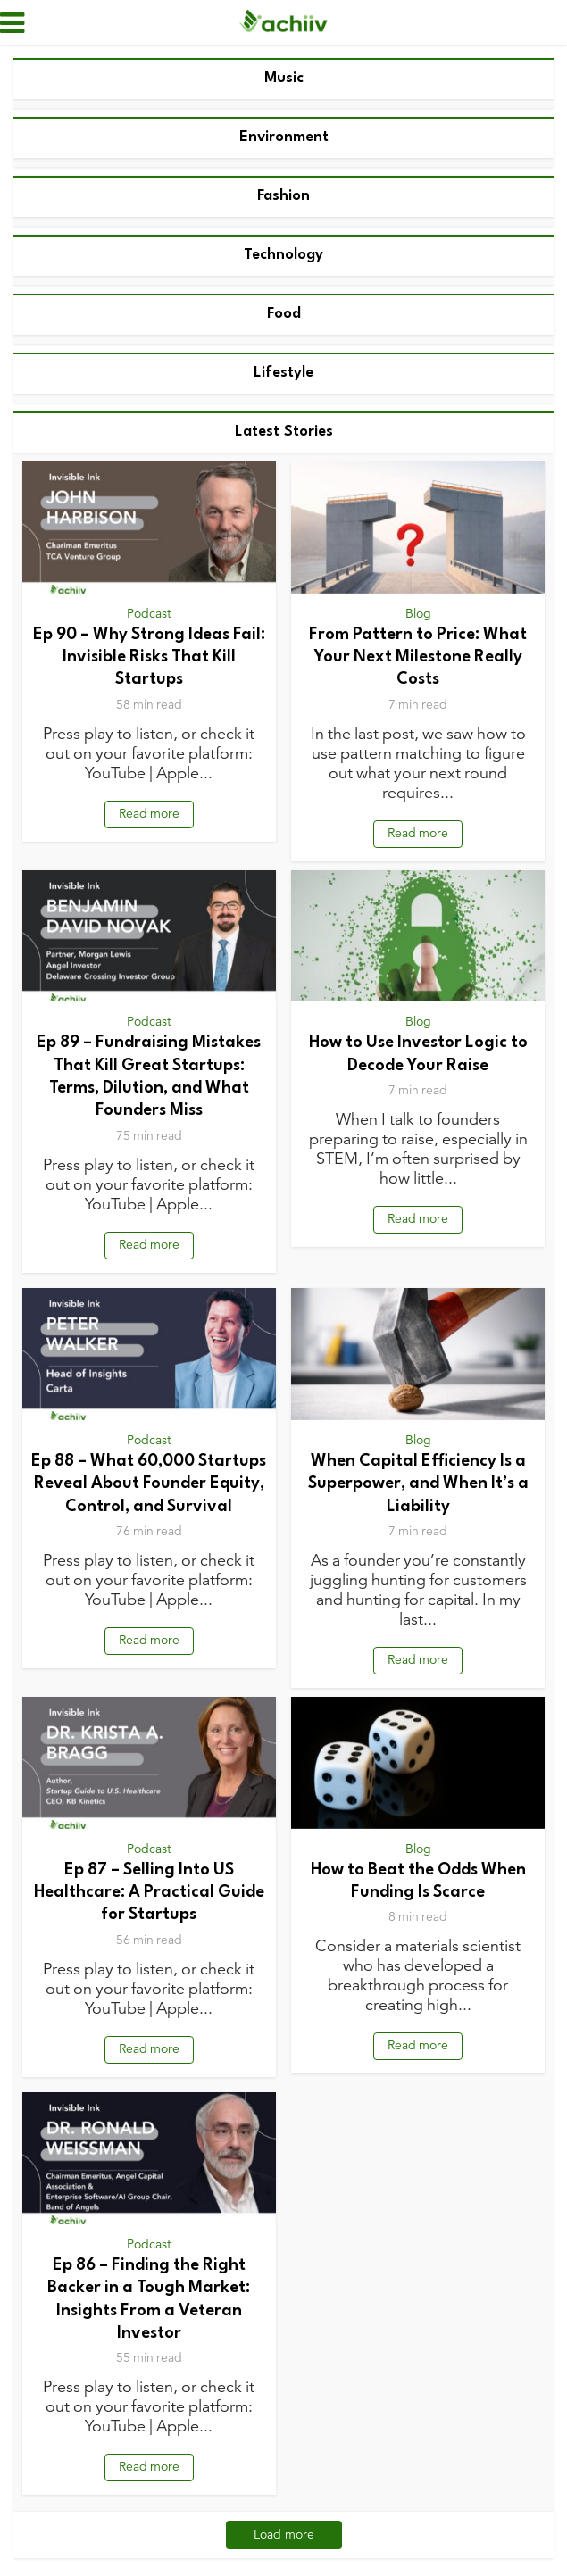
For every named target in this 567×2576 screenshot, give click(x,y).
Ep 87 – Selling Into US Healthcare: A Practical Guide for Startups (149, 1893)
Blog (418, 614)
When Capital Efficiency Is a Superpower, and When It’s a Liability (418, 1484)
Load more (284, 2534)
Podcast (149, 614)
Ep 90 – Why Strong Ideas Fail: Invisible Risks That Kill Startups (149, 657)
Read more (149, 813)
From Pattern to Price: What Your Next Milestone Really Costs (418, 657)
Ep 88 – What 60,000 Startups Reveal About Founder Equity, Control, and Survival (148, 1484)
